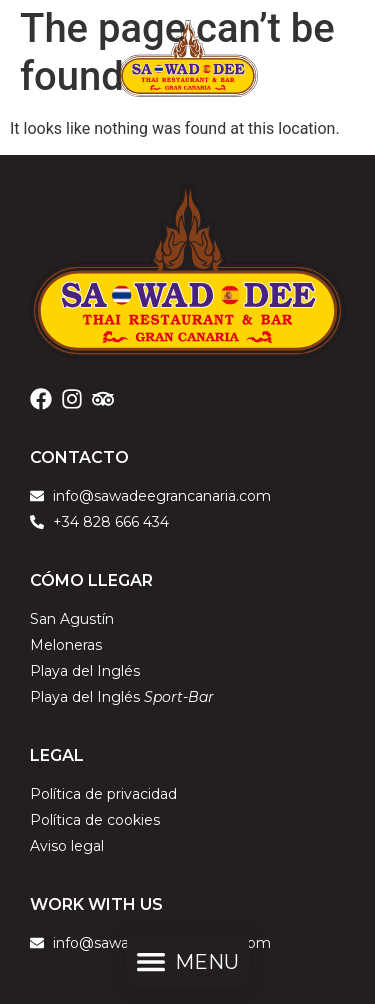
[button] (188, 965)
